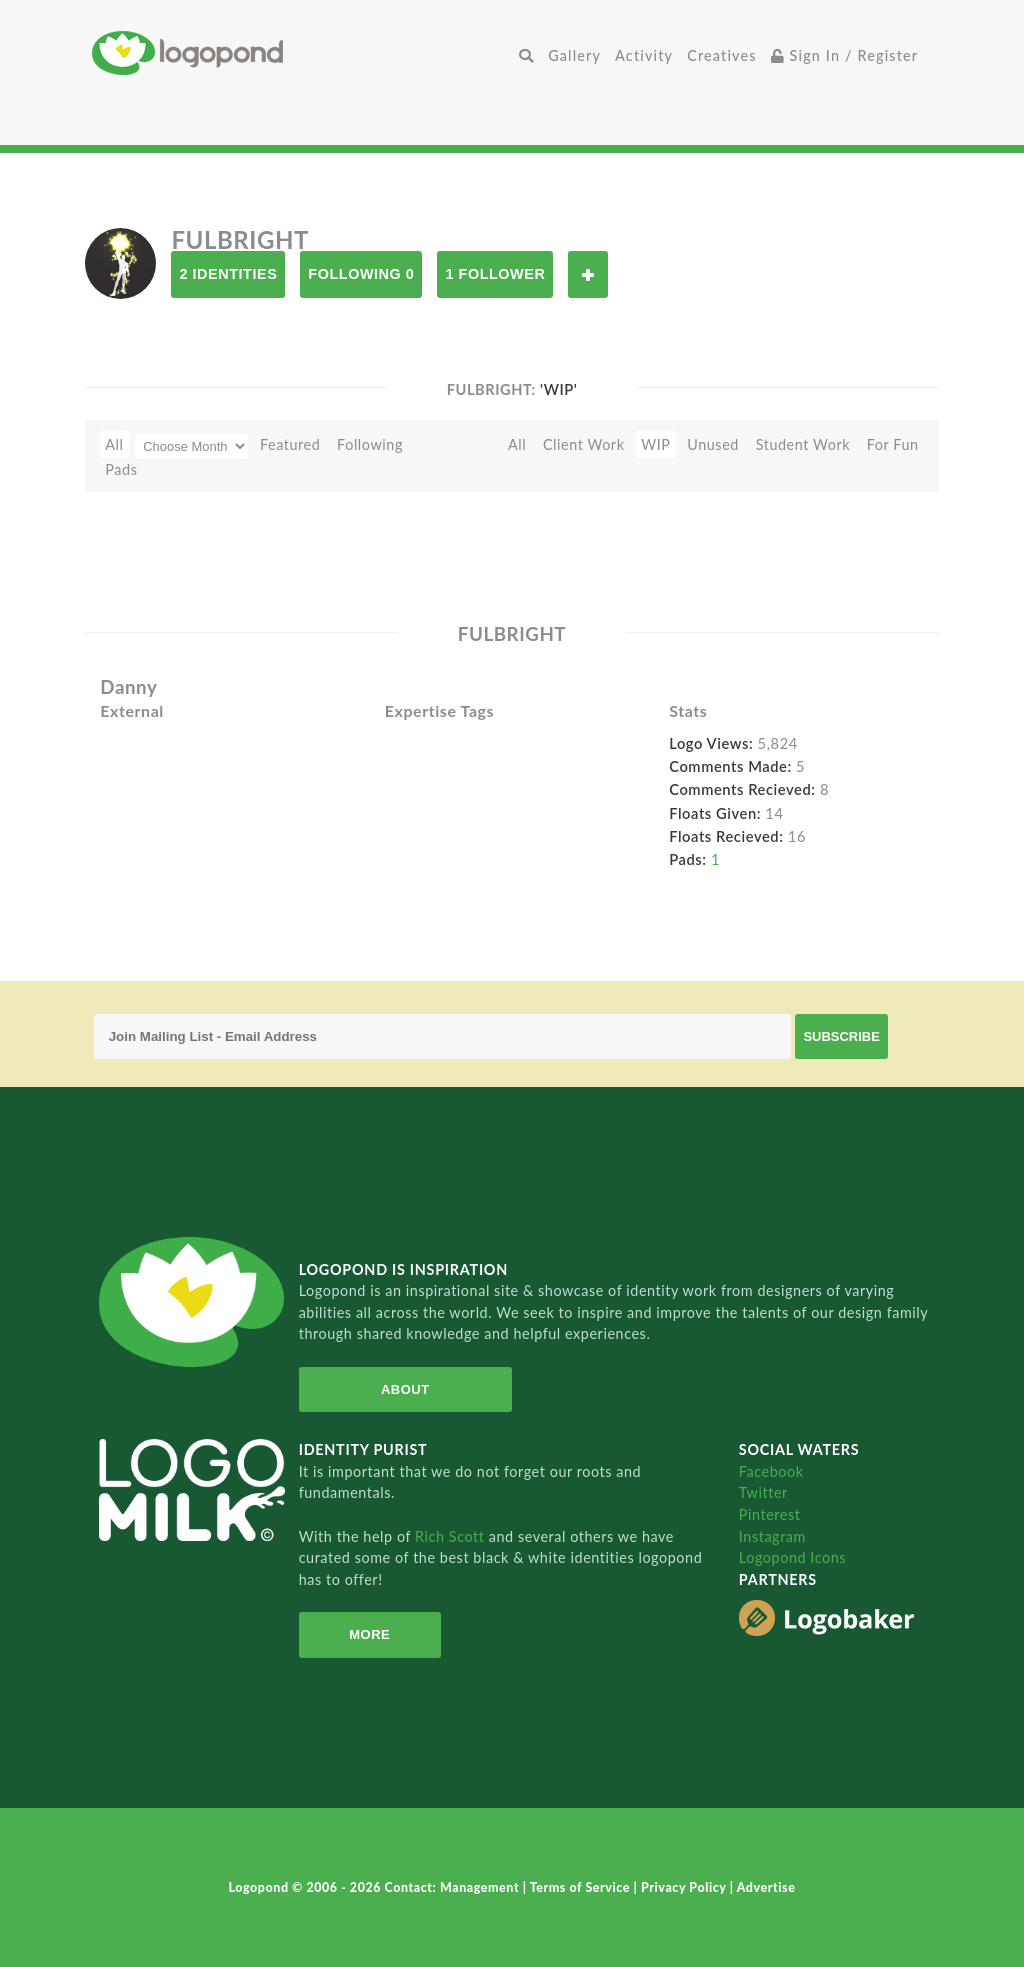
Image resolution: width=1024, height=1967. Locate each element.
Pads (121, 469)
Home (302, 52)
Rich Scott (452, 1536)
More (369, 1634)
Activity (644, 55)
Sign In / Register (845, 55)
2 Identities (228, 274)
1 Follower (495, 274)
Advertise (766, 1887)
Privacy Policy (685, 1887)
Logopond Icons (792, 1557)
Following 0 (361, 274)
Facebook (771, 1471)
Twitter (763, 1492)
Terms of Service (582, 1887)
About (405, 1389)
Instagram (772, 1536)
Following (370, 444)
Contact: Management (454, 1887)
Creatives (721, 55)
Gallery (574, 55)
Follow (588, 274)
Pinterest (770, 1514)
